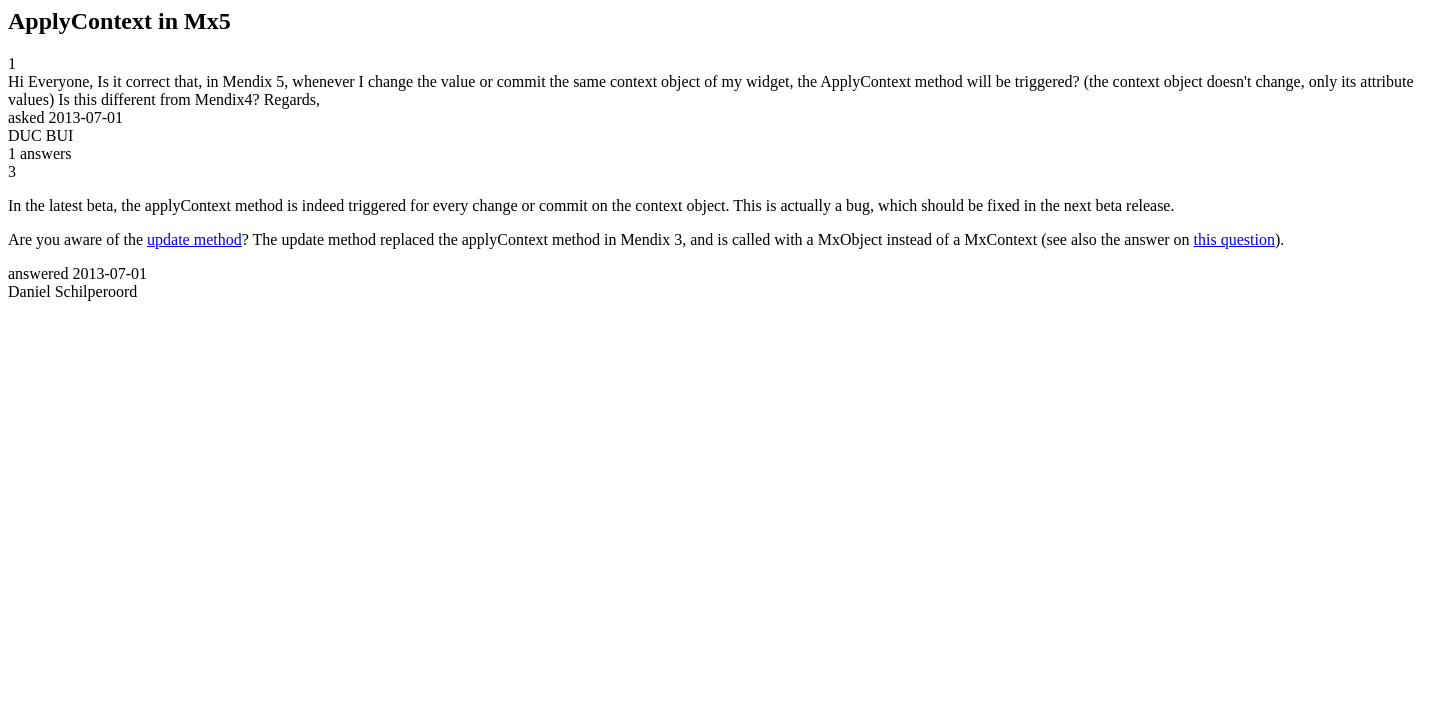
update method (194, 239)
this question (1234, 239)
